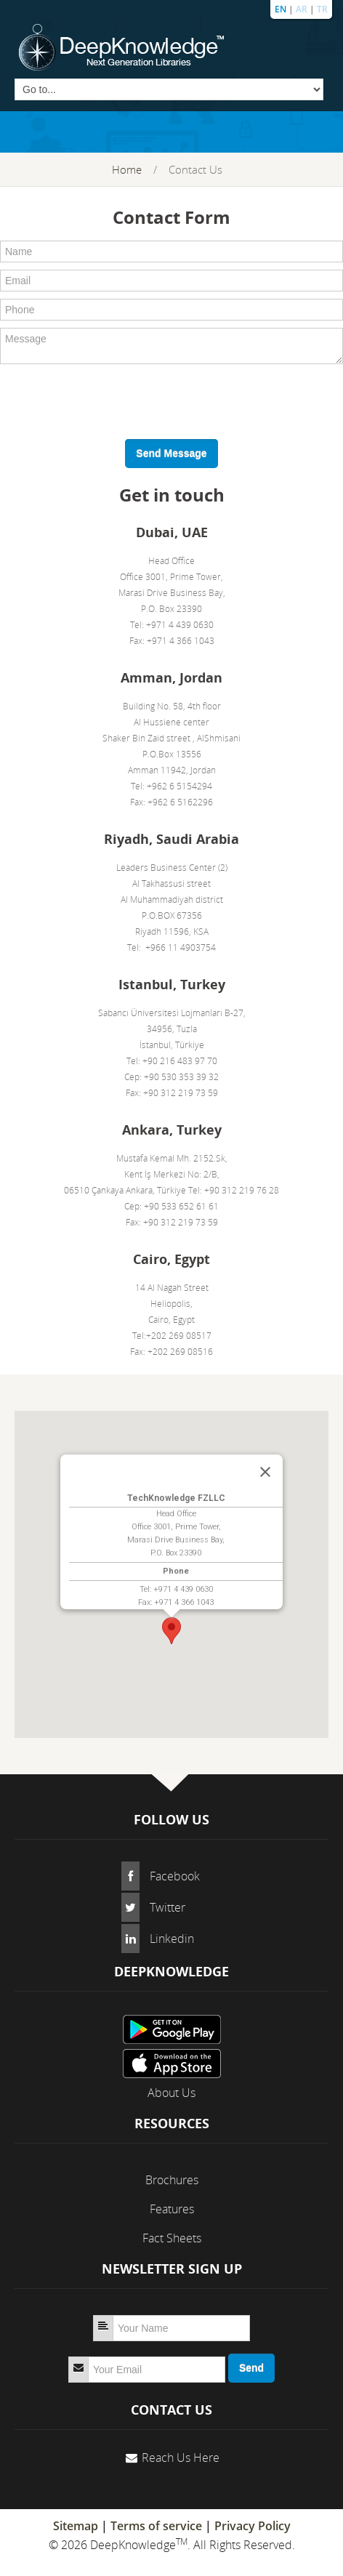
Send (251, 2368)
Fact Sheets (171, 2238)
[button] (171, 1630)
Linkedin (172, 1939)
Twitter (167, 1907)
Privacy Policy (252, 2526)
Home (127, 169)
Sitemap (75, 2526)
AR (301, 9)
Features (172, 2209)
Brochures (171, 2180)
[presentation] (110, 399)
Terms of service (156, 2526)
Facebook (175, 1876)
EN (280, 9)
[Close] (265, 1471)
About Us (171, 2093)
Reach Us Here (180, 2458)
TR (322, 9)
